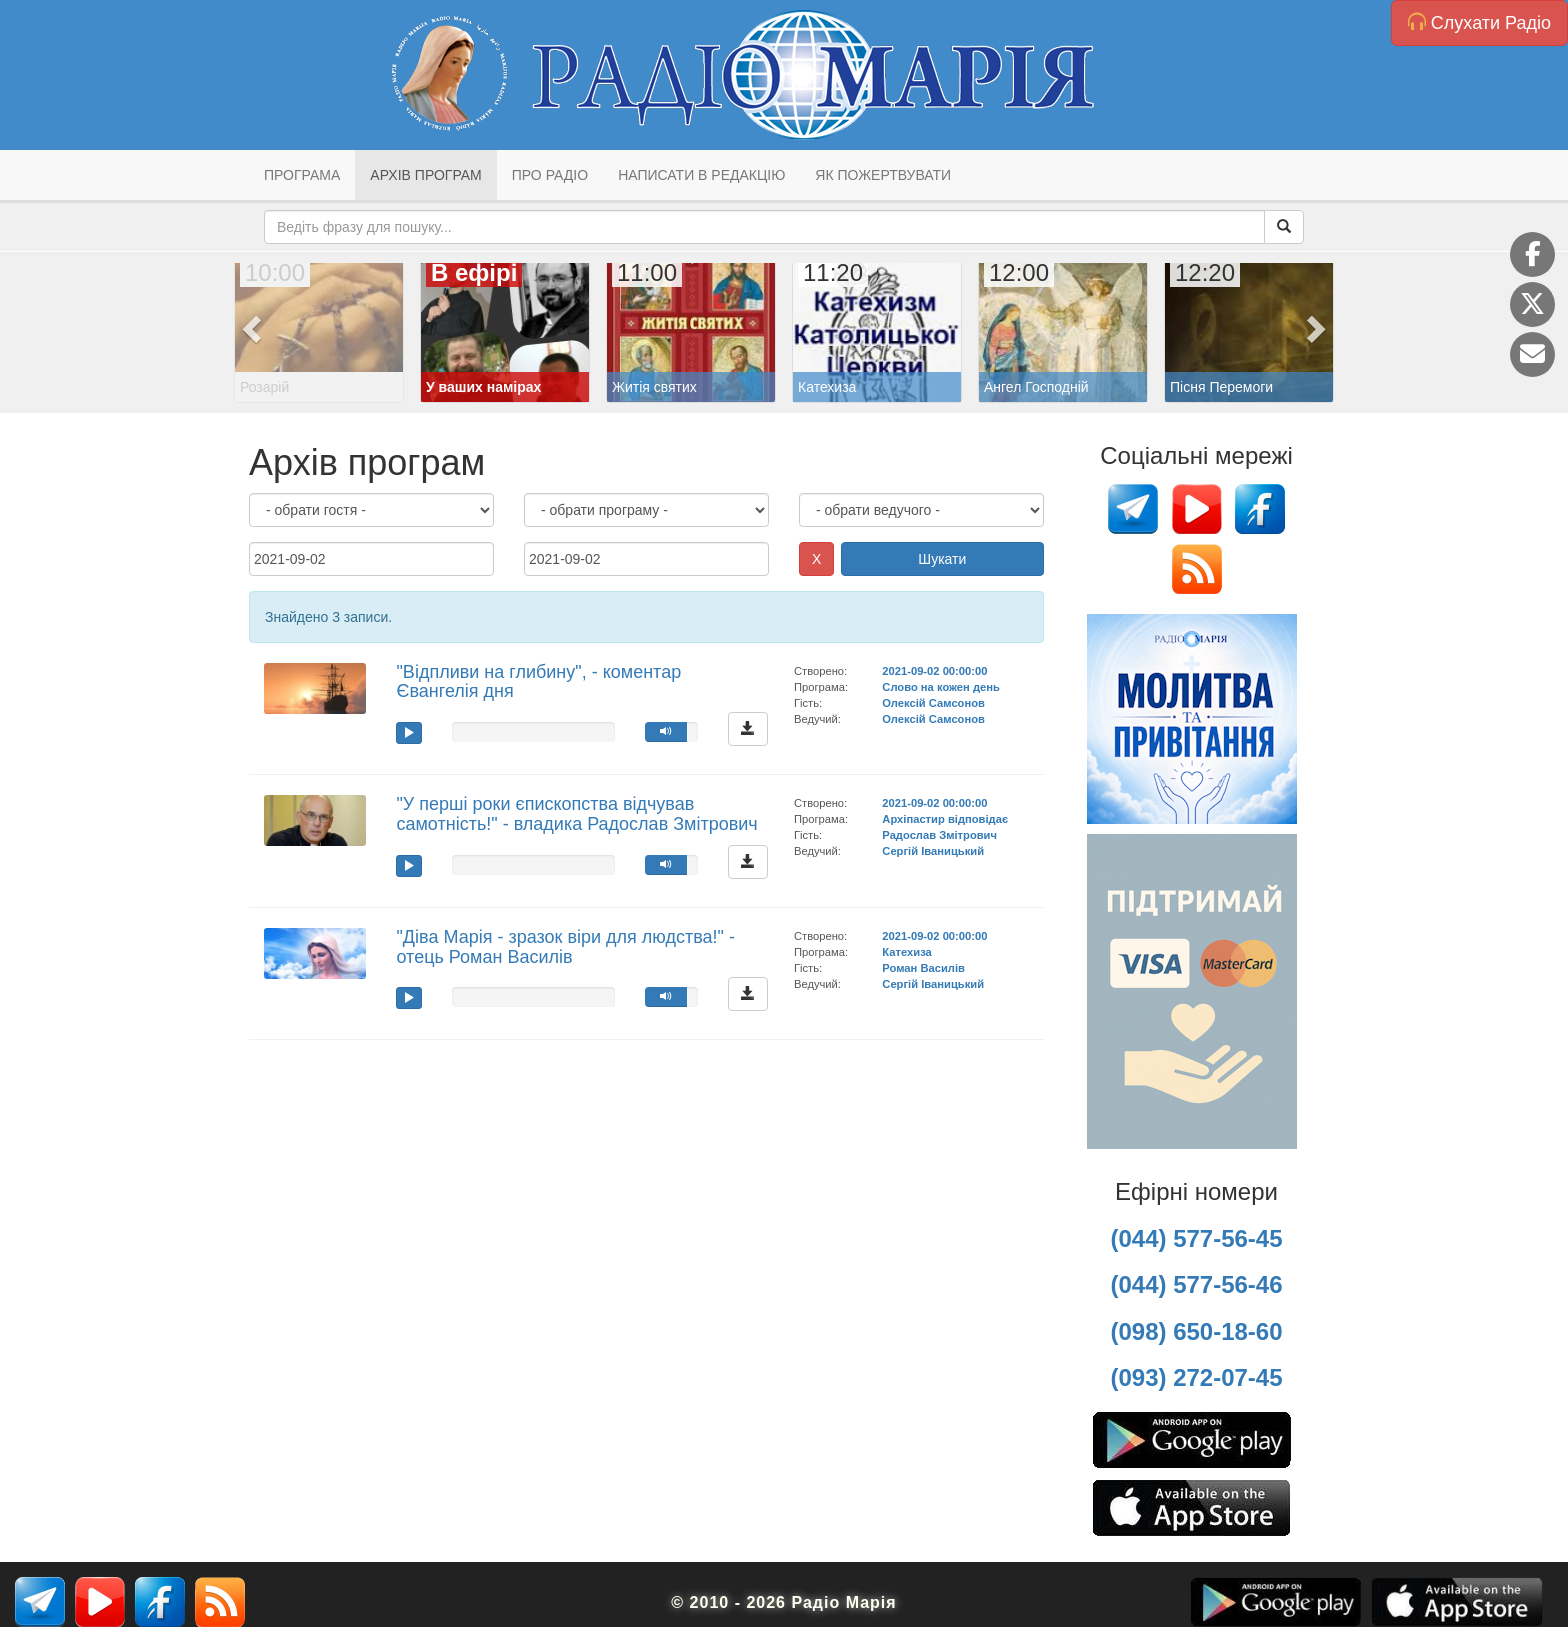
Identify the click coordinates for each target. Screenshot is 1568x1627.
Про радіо (550, 175)
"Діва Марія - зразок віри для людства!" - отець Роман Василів (565, 947)
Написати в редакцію (701, 175)
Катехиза (906, 952)
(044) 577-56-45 (1196, 1238)
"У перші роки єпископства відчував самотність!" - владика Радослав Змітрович (576, 814)
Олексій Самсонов (933, 703)
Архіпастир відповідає (945, 819)
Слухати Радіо (1479, 22)
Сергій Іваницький (933, 851)
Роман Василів (923, 968)
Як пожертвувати (883, 175)
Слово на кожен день (941, 687)
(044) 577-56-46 (1196, 1284)
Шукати (942, 559)
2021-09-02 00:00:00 (934, 671)
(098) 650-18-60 (1196, 1331)
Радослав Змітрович (939, 835)
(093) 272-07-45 (1196, 1377)
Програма (302, 175)
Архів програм (425, 175)
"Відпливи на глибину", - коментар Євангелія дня (538, 682)
